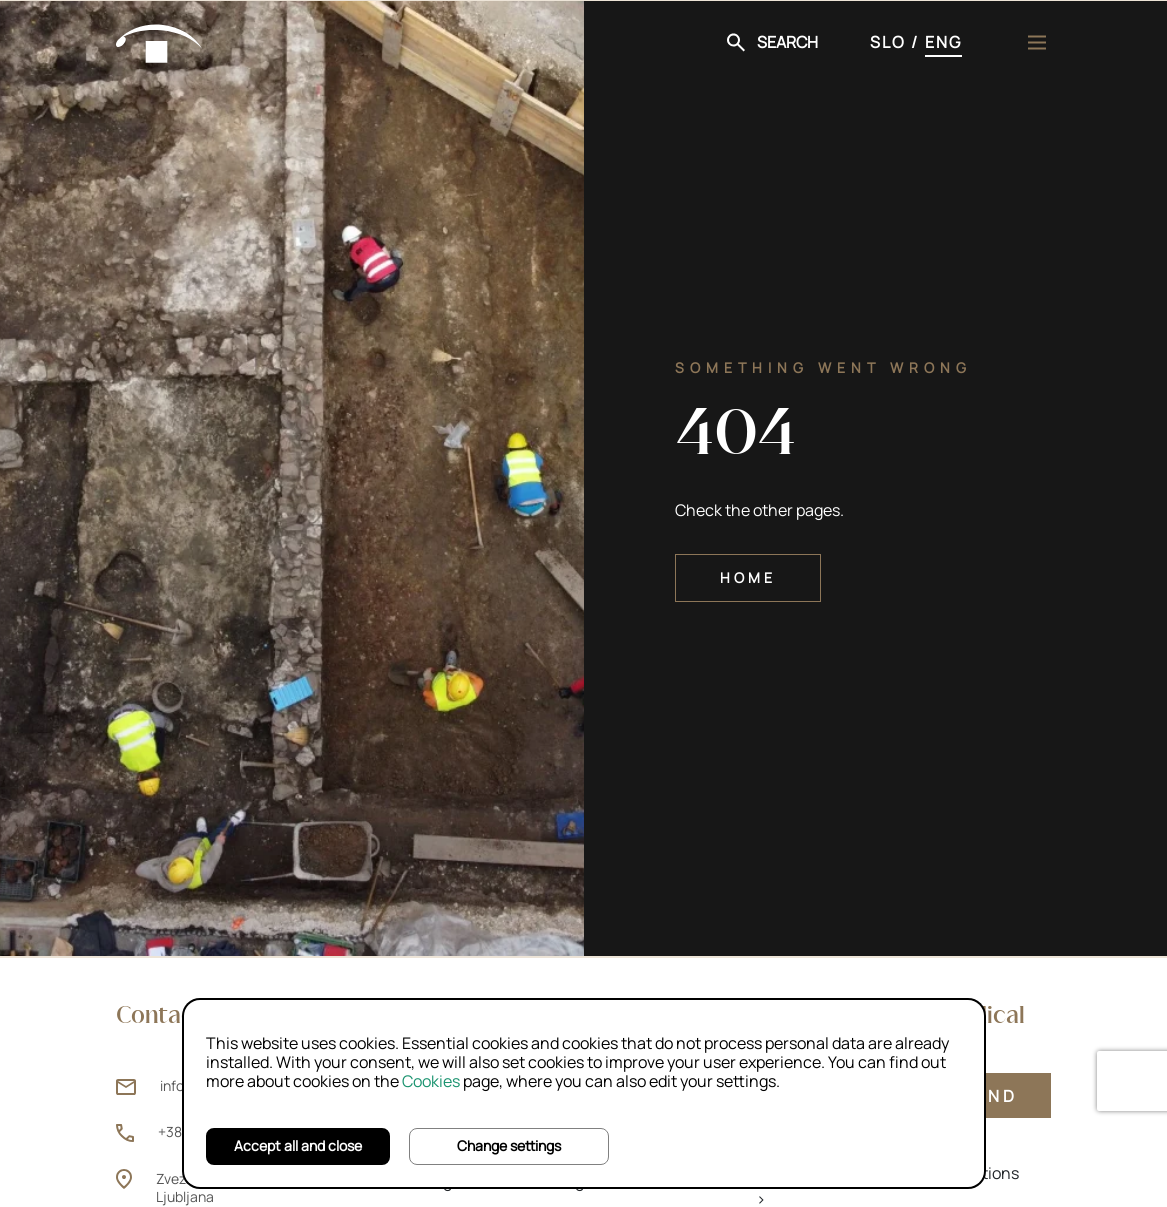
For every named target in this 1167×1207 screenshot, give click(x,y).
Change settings (509, 1145)
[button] (772, 42)
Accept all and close (298, 1145)
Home (748, 577)
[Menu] (1037, 42)
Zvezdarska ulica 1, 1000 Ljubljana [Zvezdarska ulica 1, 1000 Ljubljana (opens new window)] (231, 1187)
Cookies (431, 1081)
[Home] (160, 40)
